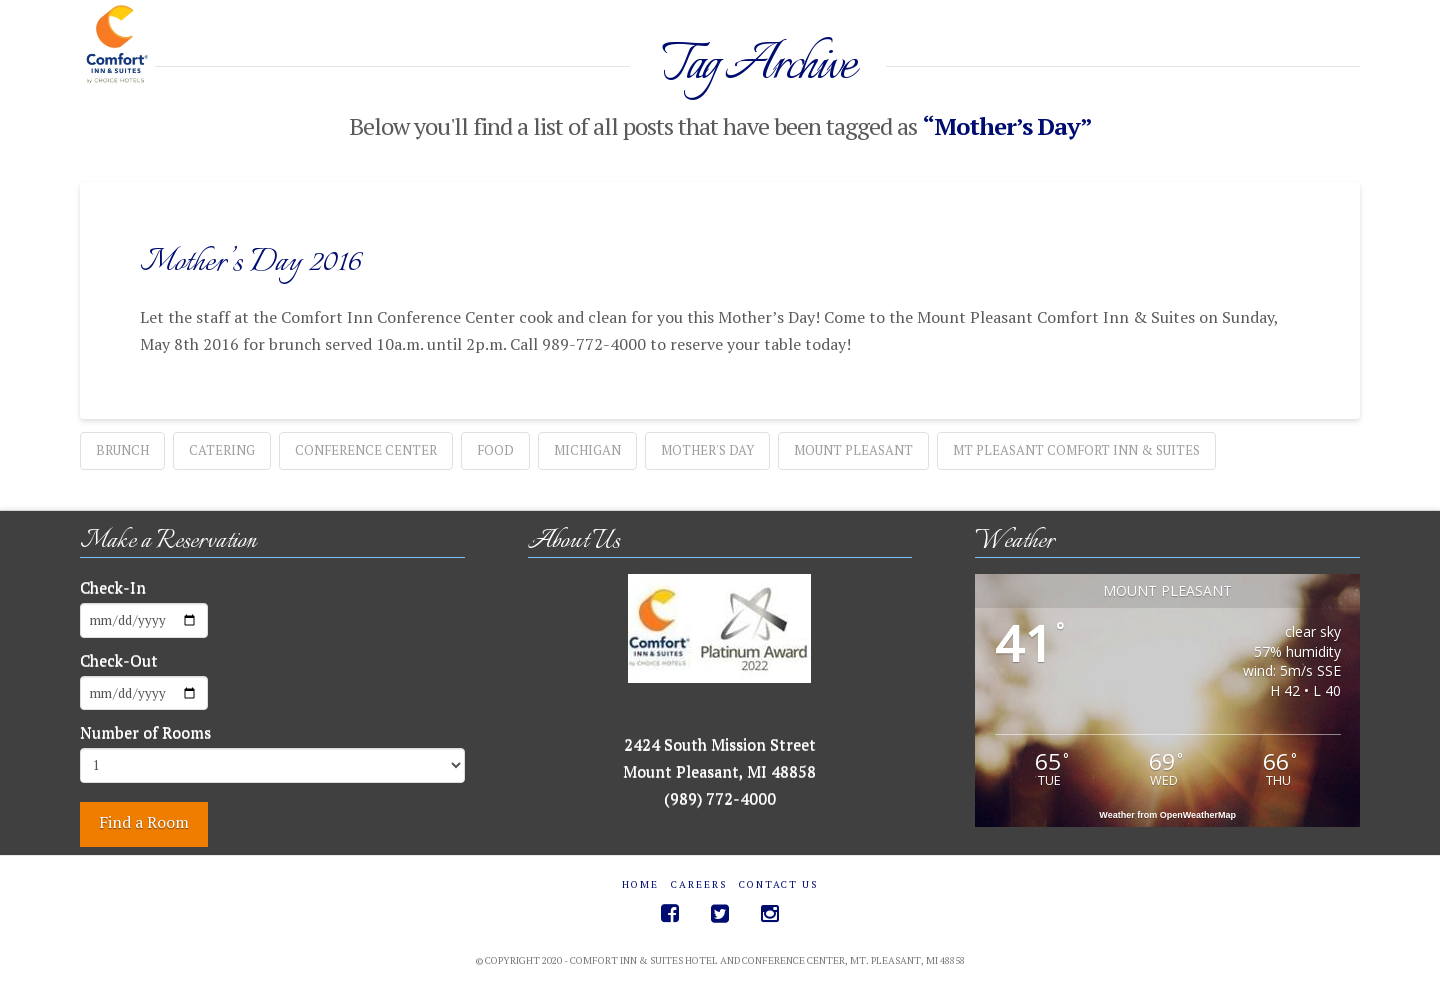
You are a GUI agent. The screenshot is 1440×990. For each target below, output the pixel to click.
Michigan (587, 450)
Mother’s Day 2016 (250, 263)
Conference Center (366, 450)
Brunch (122, 450)
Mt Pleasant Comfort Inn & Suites (1076, 450)
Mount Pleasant (853, 450)
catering (222, 450)
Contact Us (778, 884)
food (495, 450)
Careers (699, 884)
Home (640, 884)
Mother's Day (707, 450)
